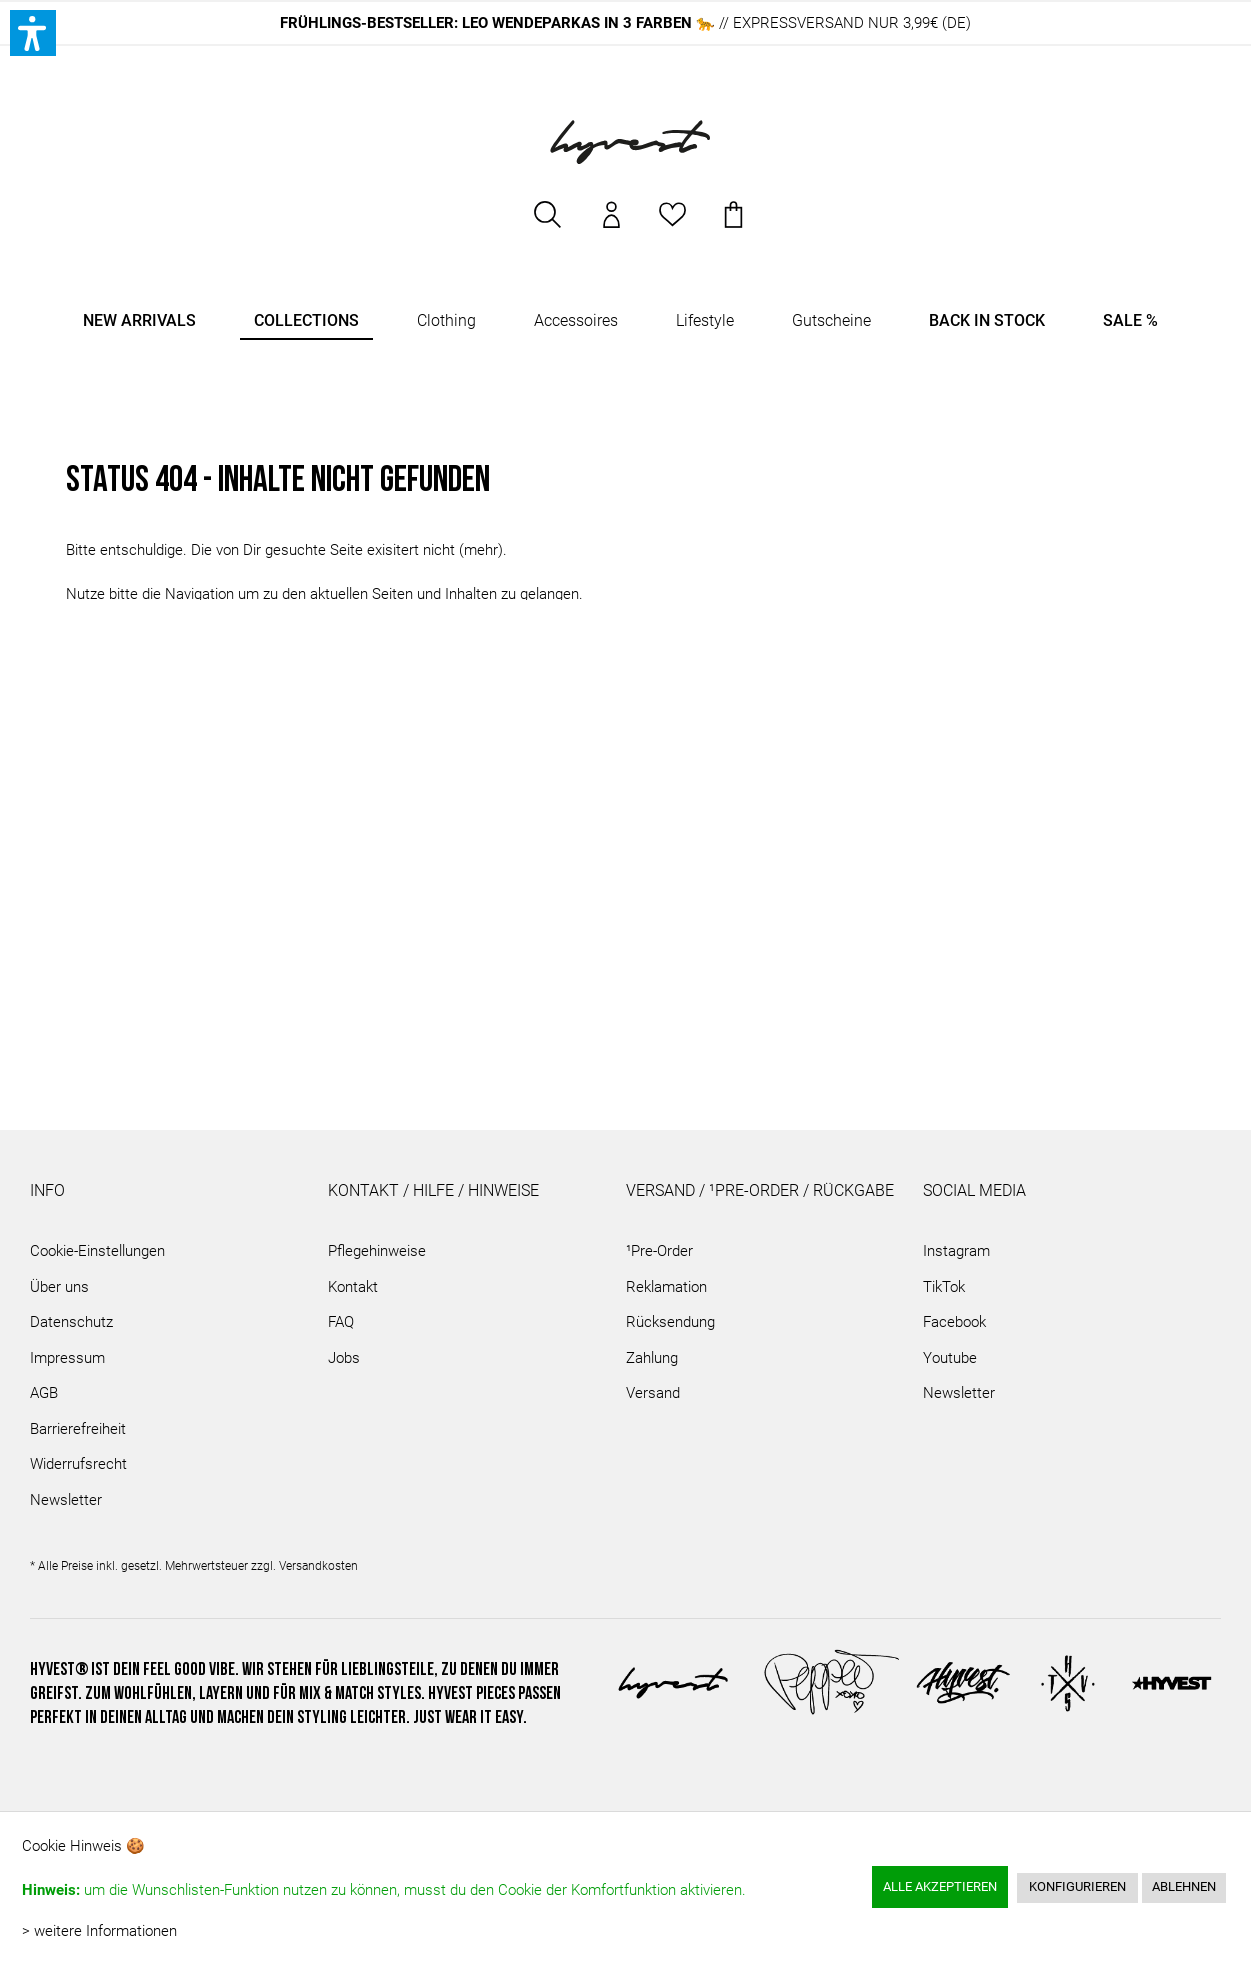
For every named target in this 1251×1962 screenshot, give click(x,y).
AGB (44, 1393)
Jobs (344, 1358)
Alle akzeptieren (940, 1886)
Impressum (67, 1358)
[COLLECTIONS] (306, 321)
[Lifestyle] (705, 321)
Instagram (956, 1251)
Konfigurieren (1077, 1886)
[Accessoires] (576, 321)
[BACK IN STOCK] (987, 321)
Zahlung (652, 1358)
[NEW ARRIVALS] (139, 321)
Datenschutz (71, 1322)
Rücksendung (670, 1322)
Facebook (954, 1322)
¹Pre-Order (659, 1251)
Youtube (950, 1358)
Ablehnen (1184, 1886)
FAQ (341, 1322)
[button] (33, 33)
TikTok (944, 1287)
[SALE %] (1130, 321)
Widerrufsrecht (78, 1464)
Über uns (59, 1287)
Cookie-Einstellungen (97, 1251)
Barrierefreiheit (78, 1429)
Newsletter (66, 1500)
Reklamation (666, 1287)
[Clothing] (446, 321)
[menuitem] (549, 224)
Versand (653, 1393)
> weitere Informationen (99, 1931)
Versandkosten (318, 1566)
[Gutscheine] (831, 321)
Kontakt (353, 1287)
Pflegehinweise (377, 1251)
